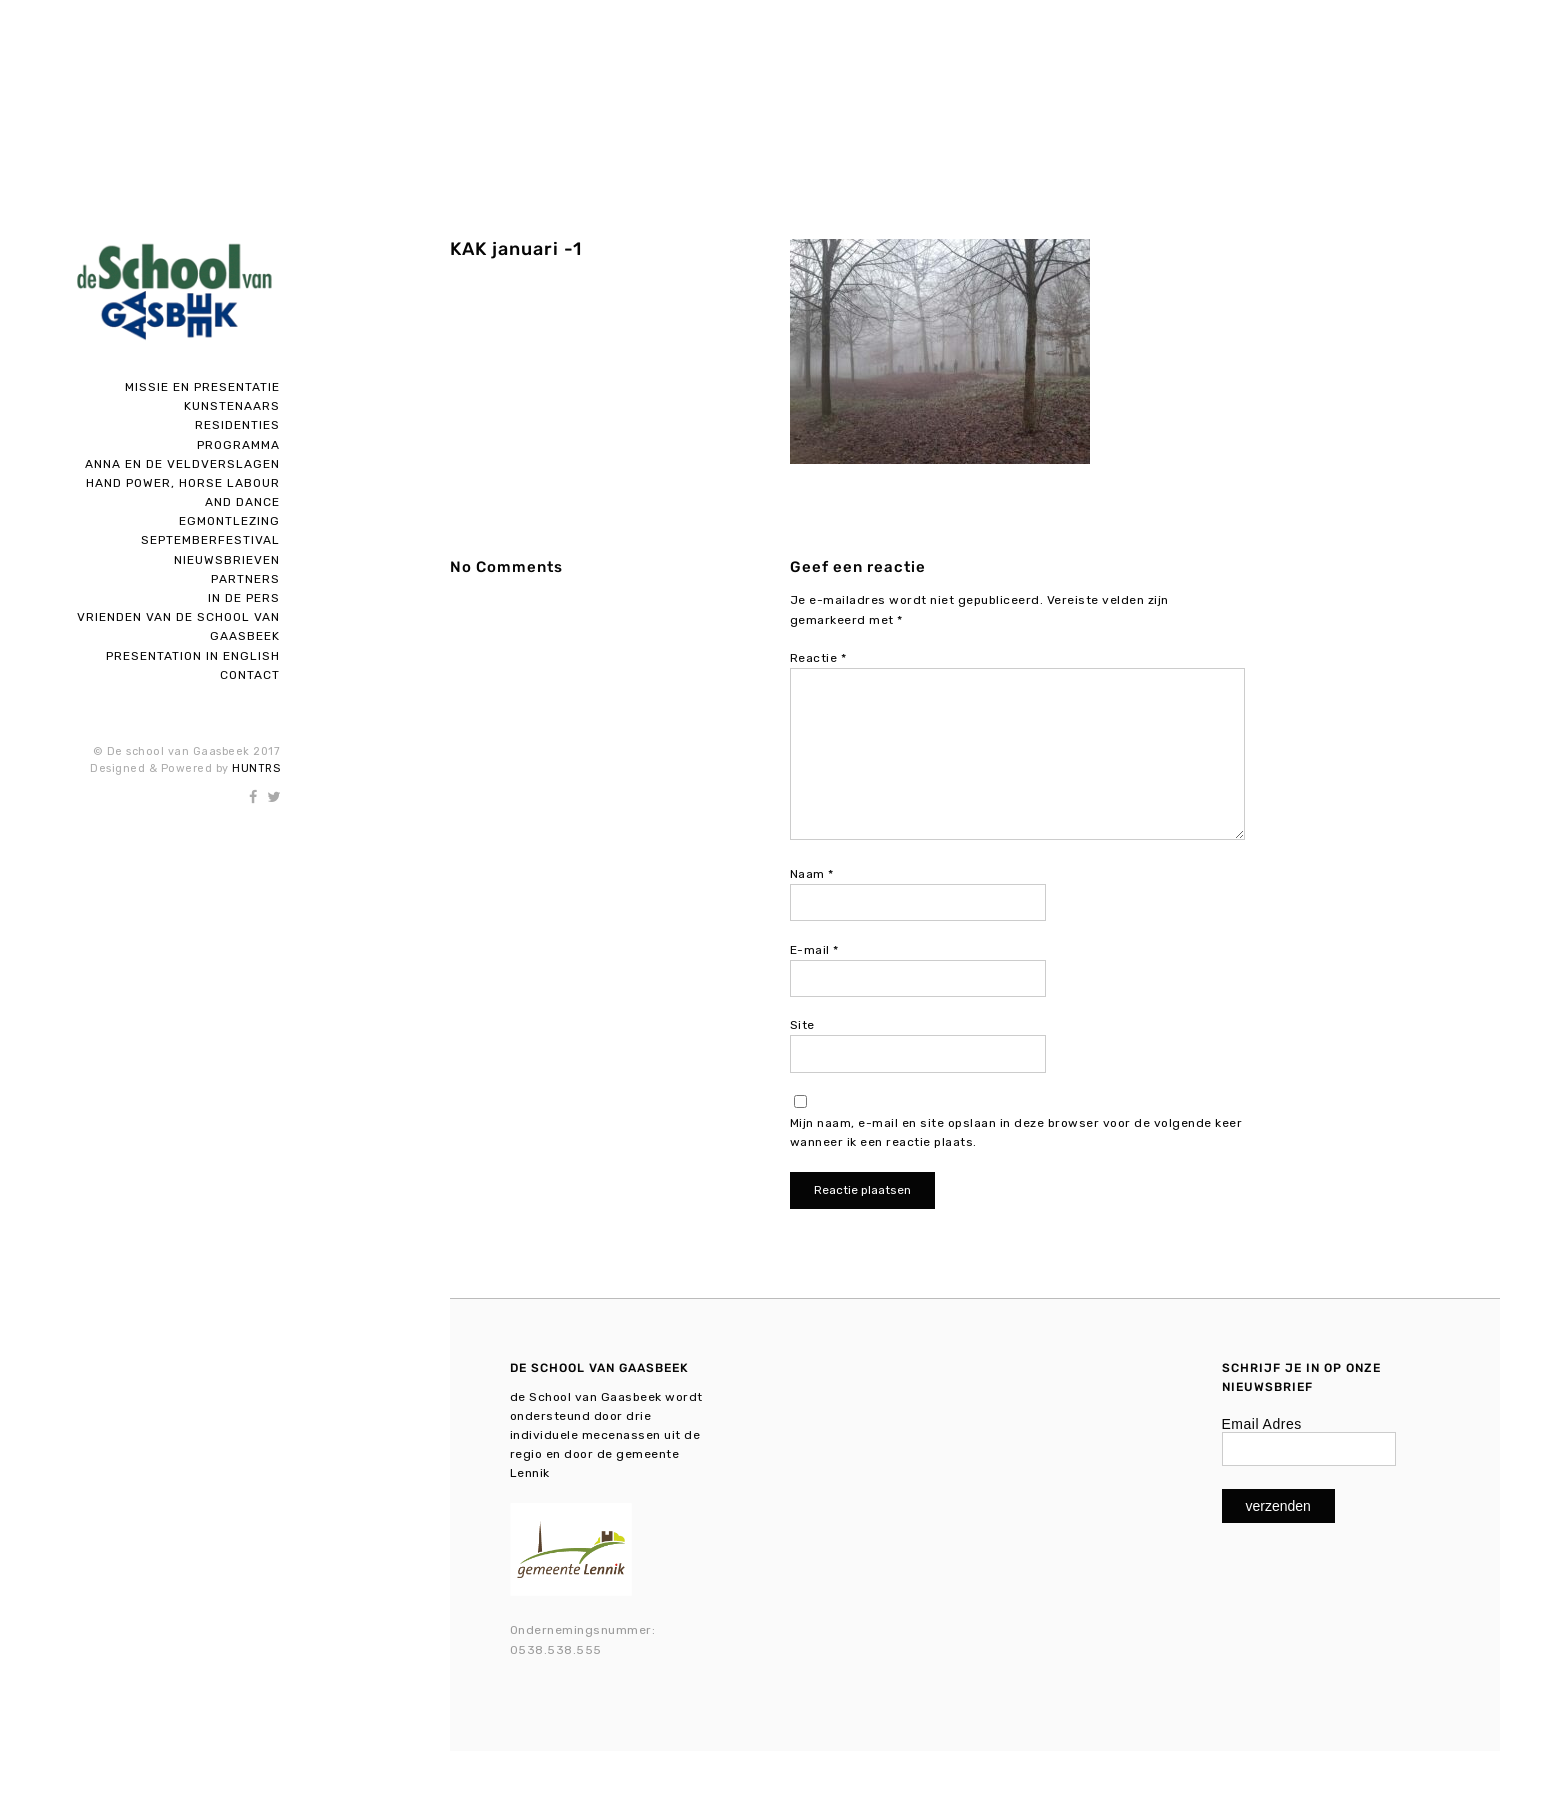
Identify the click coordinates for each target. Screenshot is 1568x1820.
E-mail (814, 950)
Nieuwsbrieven (227, 560)
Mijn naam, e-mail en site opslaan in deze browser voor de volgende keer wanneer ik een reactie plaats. (1016, 1132)
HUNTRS (256, 768)
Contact (250, 675)
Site (802, 1025)
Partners (245, 579)
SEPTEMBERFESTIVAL (210, 540)
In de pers (244, 598)
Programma (238, 445)
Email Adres (1262, 1424)
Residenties (237, 425)
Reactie (818, 658)
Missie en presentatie (202, 387)
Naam (812, 874)
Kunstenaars (232, 406)
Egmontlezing (229, 521)
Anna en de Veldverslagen (182, 464)
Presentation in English (193, 656)
